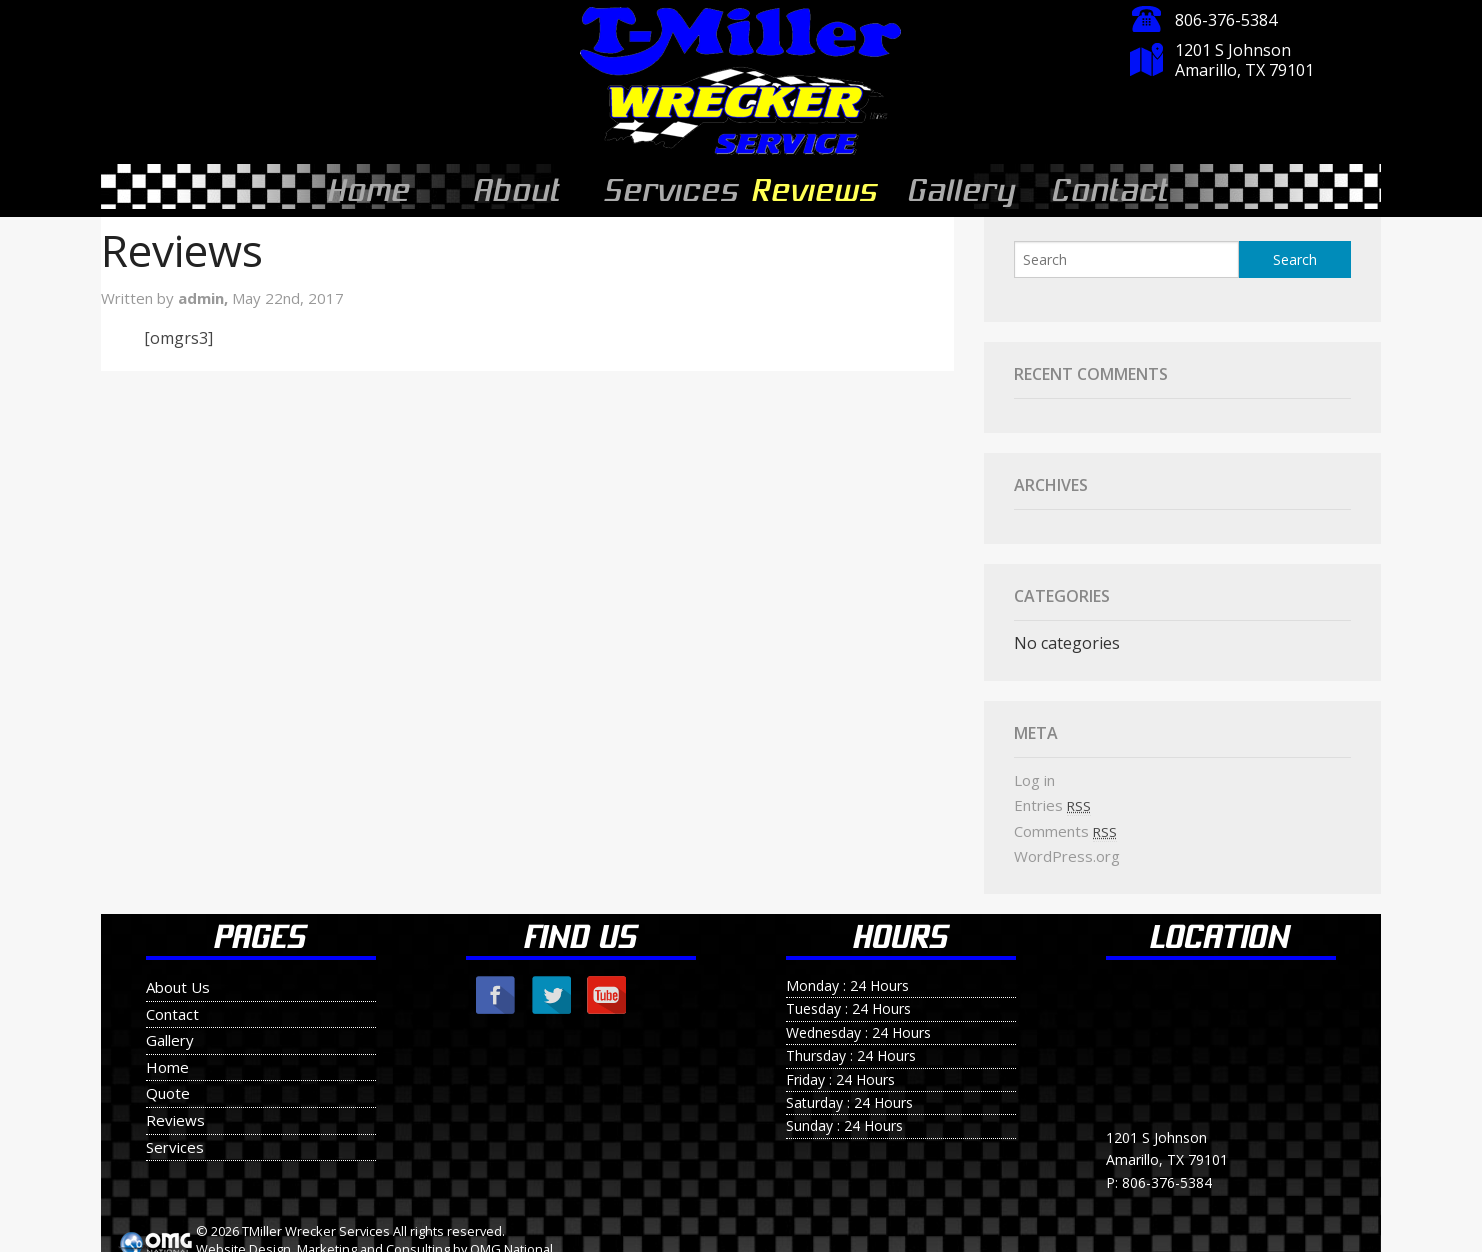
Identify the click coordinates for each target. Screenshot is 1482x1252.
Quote (168, 1085)
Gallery (960, 186)
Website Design (243, 1241)
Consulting (418, 1241)
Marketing (327, 1241)
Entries (1052, 797)
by (460, 1241)
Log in (1034, 772)
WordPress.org (1067, 848)
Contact (1108, 186)
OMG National (511, 1241)
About (515, 186)
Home (367, 186)
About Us (178, 979)
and (371, 1241)
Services (671, 186)
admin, (205, 290)
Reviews (816, 186)
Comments (1065, 823)
